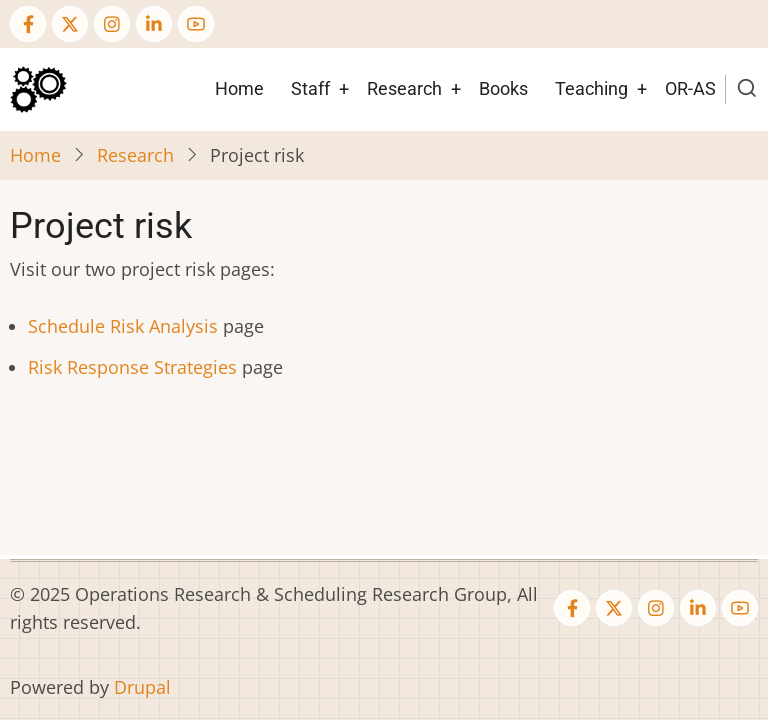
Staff (310, 88)
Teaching (591, 88)
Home (239, 88)
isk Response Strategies (138, 367)
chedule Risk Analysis (128, 326)
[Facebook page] (28, 24)
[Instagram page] (112, 24)
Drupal (142, 687)
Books (503, 88)
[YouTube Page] (196, 24)
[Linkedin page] (154, 24)
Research (404, 88)
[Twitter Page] (70, 24)
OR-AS (690, 88)
